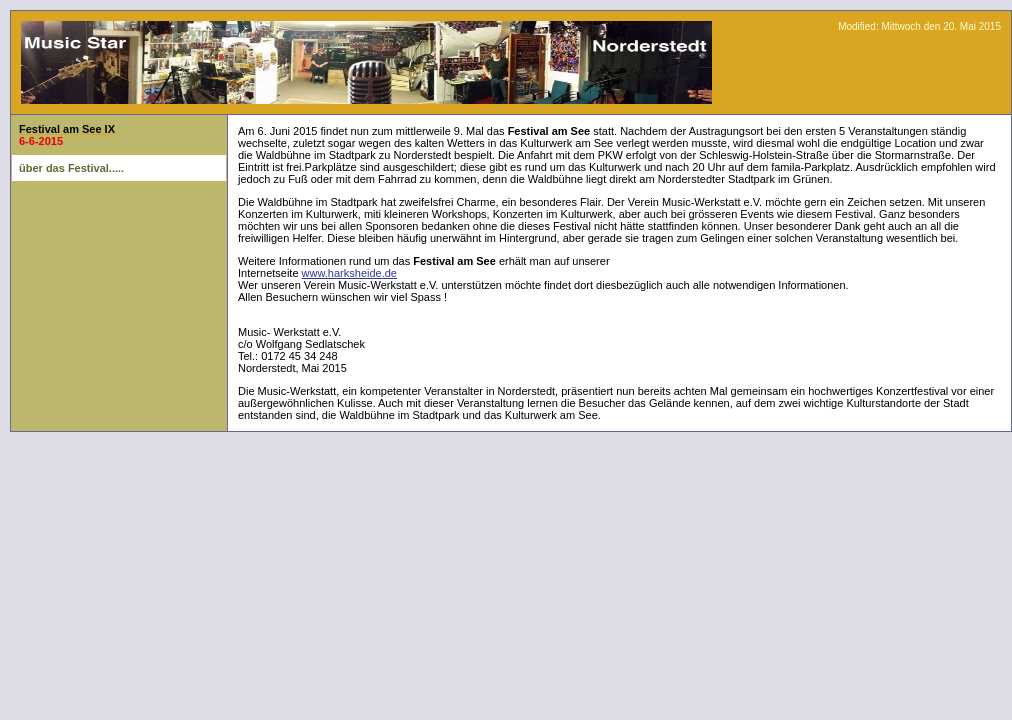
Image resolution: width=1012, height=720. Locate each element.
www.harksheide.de (349, 273)
